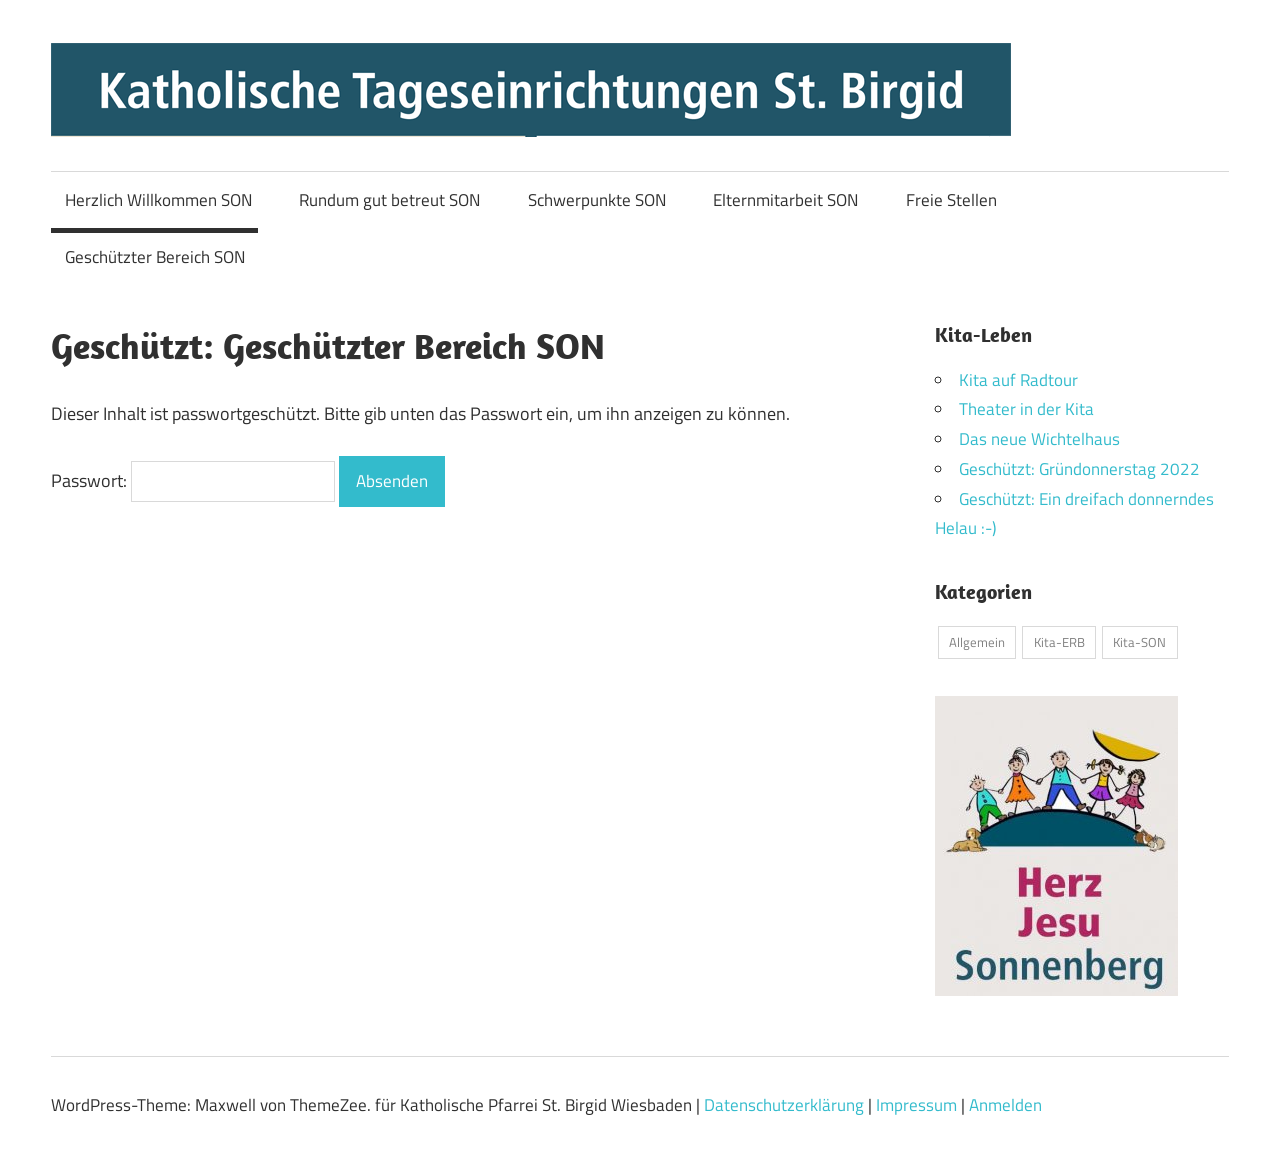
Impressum (916, 1105)
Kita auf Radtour (1018, 380)
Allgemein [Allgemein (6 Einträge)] (977, 642)
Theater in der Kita (1026, 409)
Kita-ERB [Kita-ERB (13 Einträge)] (1059, 642)
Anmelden (1005, 1105)
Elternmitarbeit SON (785, 200)
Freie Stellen (951, 200)
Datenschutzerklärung (784, 1105)
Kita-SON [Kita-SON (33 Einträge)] (1139, 642)
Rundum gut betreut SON (389, 200)
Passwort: (193, 480)
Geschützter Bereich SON (155, 257)
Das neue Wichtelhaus (1039, 439)
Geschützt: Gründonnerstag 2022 (1079, 469)
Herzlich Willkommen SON (158, 200)
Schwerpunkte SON (597, 200)
